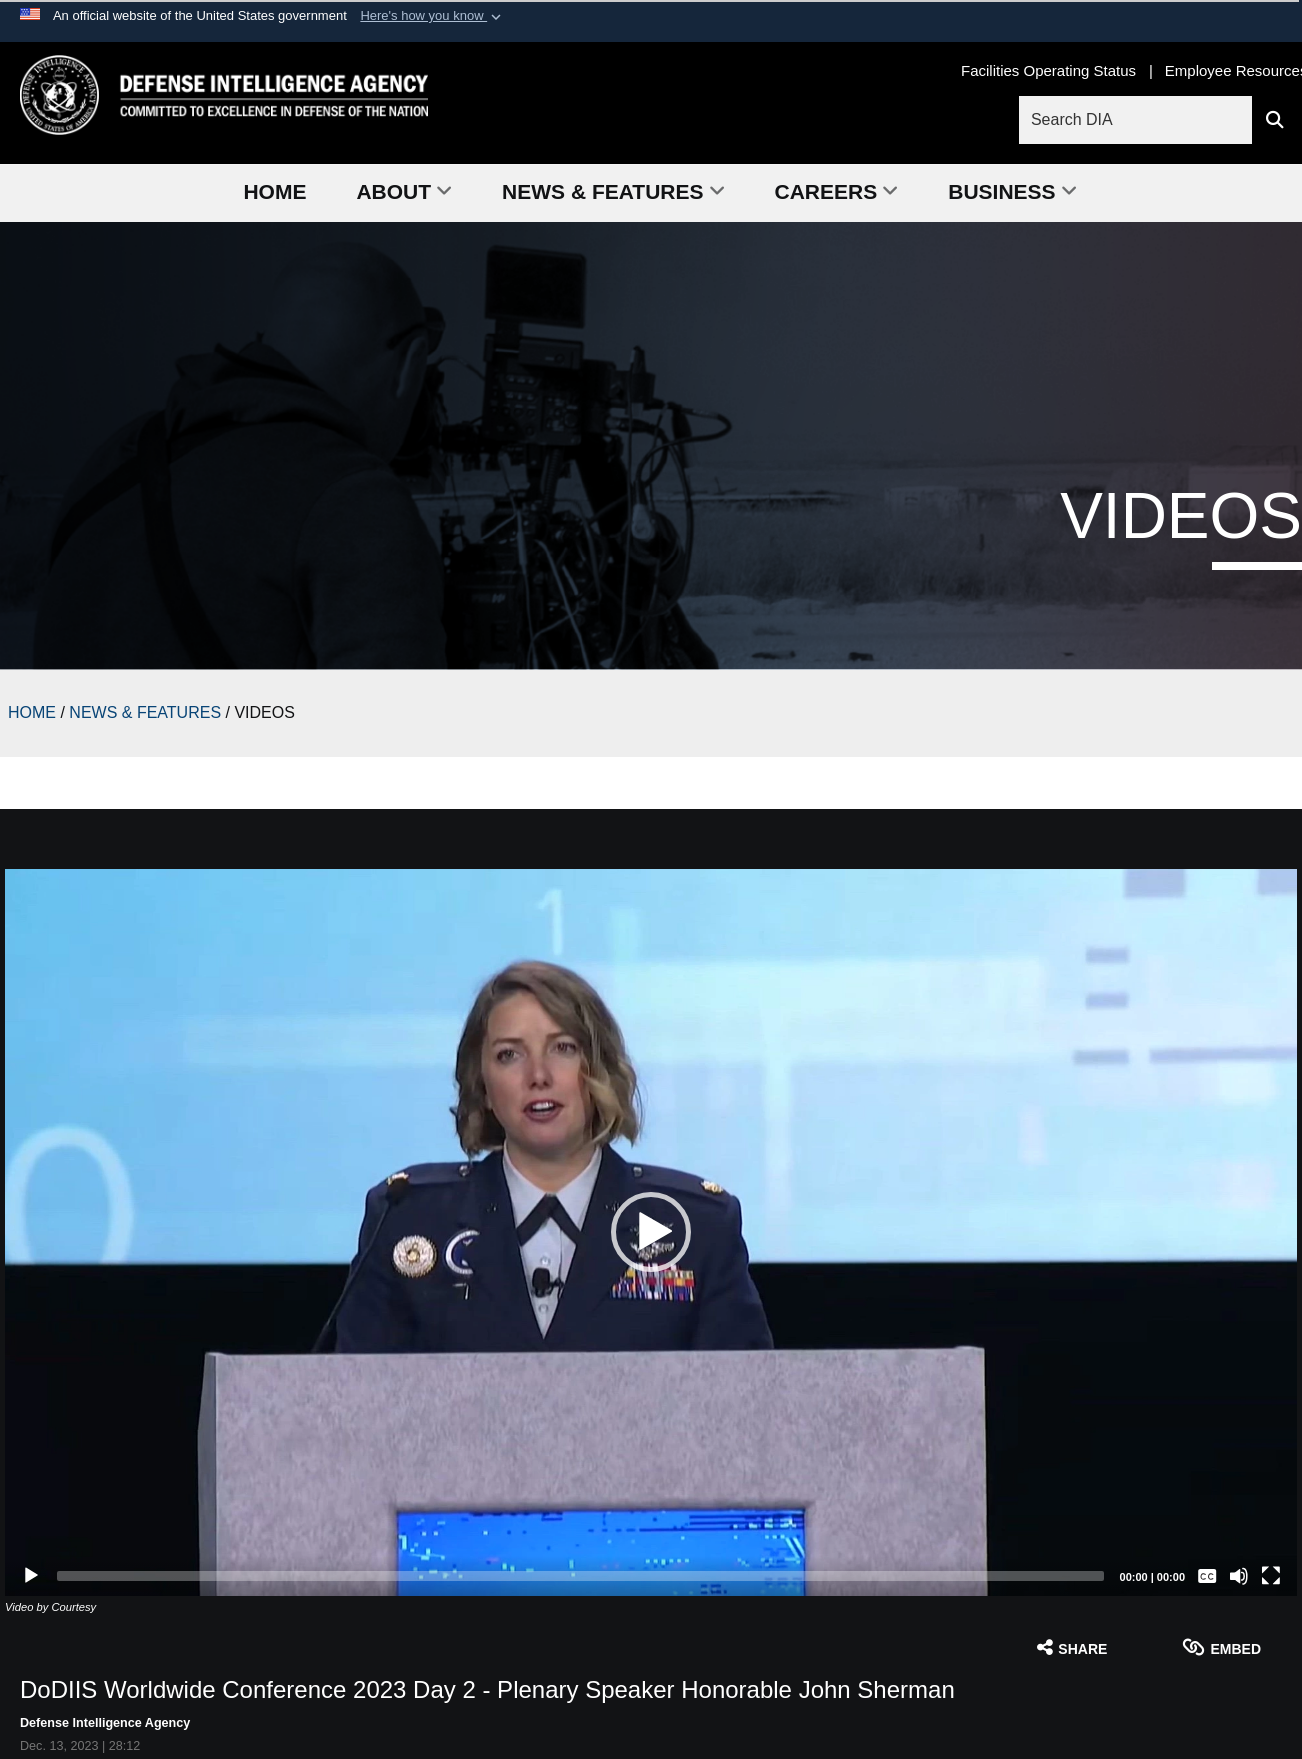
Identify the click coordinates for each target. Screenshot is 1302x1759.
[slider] (580, 1576)
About (404, 191)
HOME (32, 712)
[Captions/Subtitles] (1207, 1576)
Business (1012, 191)
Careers (837, 191)
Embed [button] (1221, 1647)
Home (274, 191)
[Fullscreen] (1271, 1576)
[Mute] (1239, 1576)
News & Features (613, 191)
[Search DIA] (1138, 120)
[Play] (31, 1576)
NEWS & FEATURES (145, 712)
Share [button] (1072, 1647)
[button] (432, 16)
